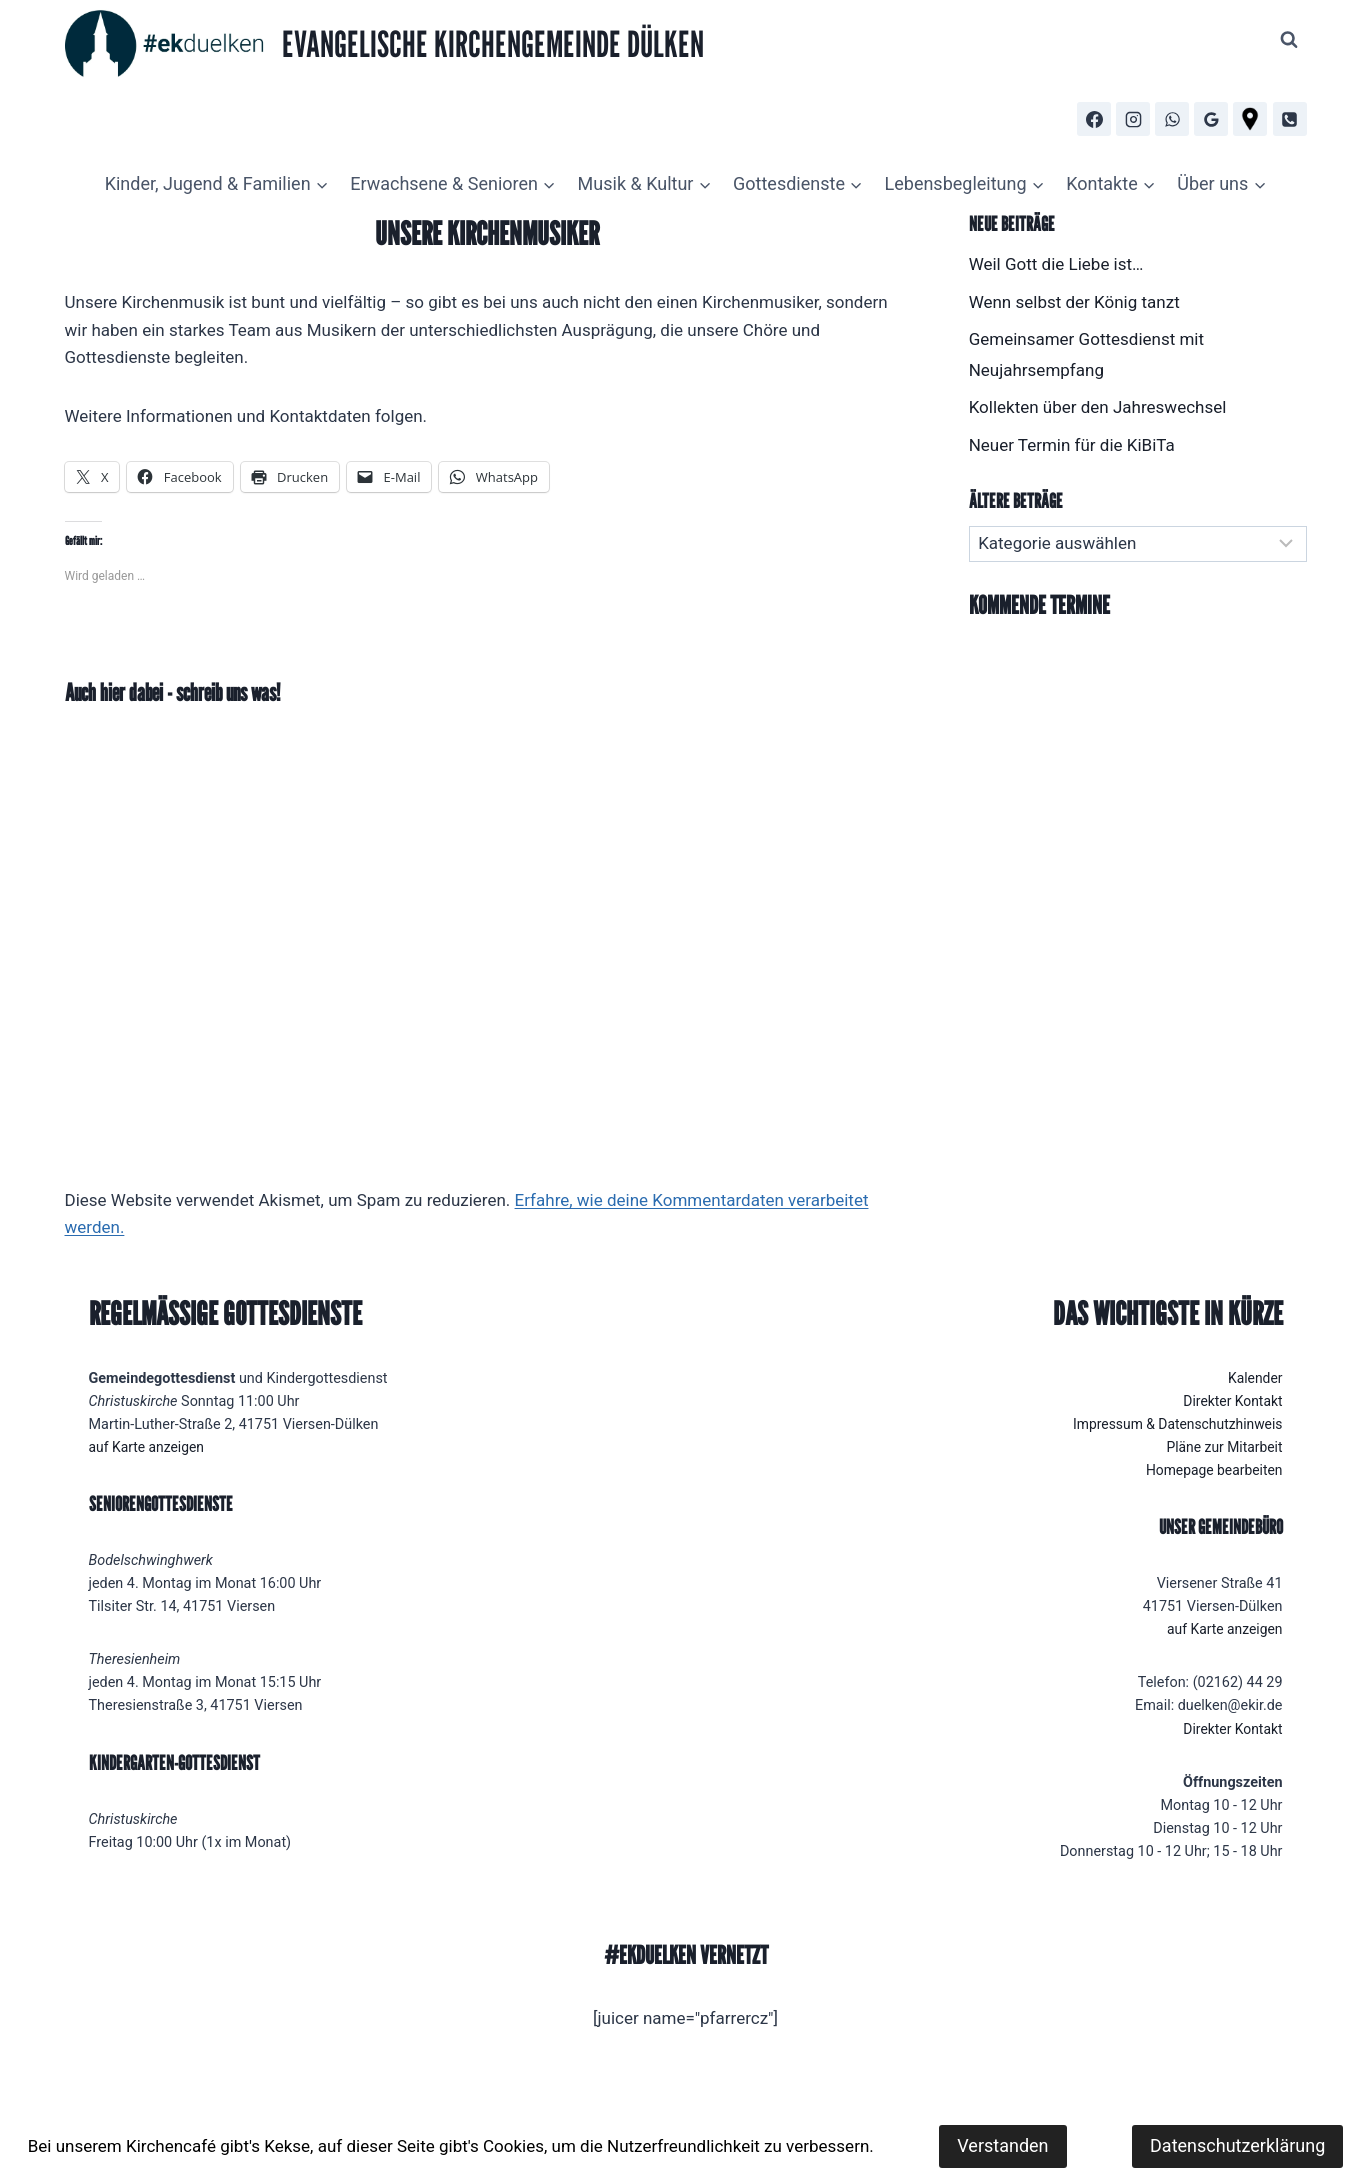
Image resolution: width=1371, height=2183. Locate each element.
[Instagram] (1133, 119)
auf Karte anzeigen (149, 1447)
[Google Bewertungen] (1211, 119)
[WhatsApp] (1172, 119)
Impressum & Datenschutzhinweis (1173, 1424)
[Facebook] (1094, 119)
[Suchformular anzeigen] (1289, 40)
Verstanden (1002, 2145)
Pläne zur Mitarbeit (1222, 1447)
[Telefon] (1290, 119)
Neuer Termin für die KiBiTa (1072, 445)
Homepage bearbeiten (1212, 1470)
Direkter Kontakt (1231, 1401)
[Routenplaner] (1250, 119)
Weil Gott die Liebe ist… (1056, 264)
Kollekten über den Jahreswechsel (1098, 407)
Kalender (1254, 1378)
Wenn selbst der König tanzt (1074, 302)
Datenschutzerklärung (1237, 2145)
